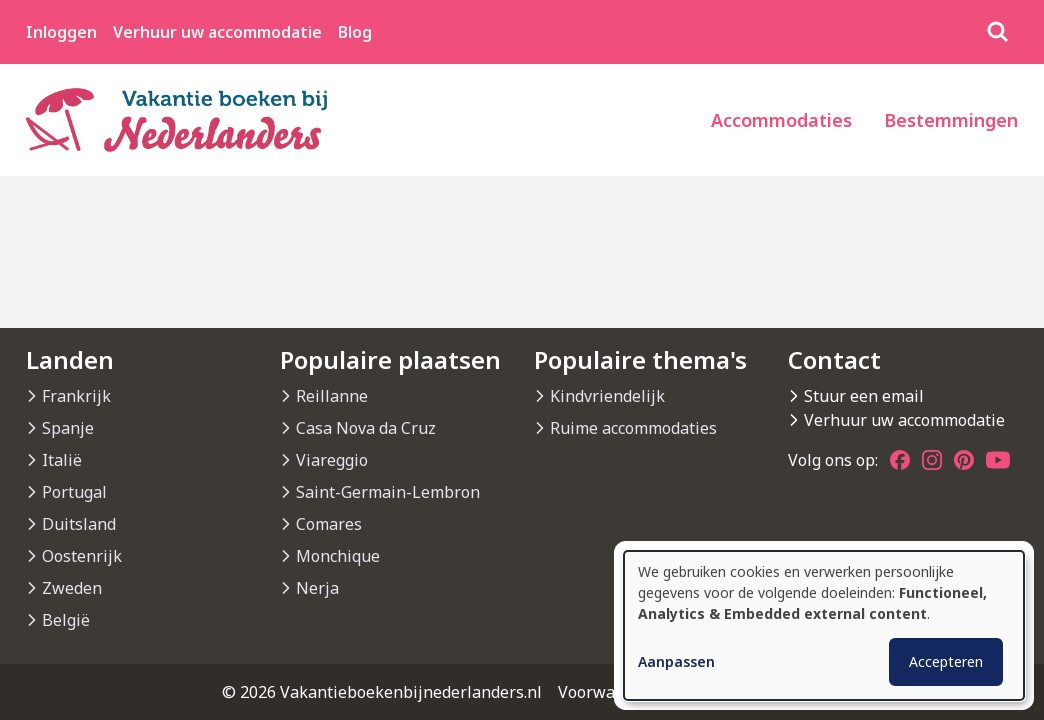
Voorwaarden (608, 692)
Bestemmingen (951, 120)
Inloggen (61, 32)
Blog (355, 32)
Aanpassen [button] (676, 661)
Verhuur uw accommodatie (217, 32)
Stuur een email (864, 396)
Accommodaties (781, 120)
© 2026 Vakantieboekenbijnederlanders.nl (382, 692)
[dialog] (824, 625)
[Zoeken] (998, 32)
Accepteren (946, 661)
